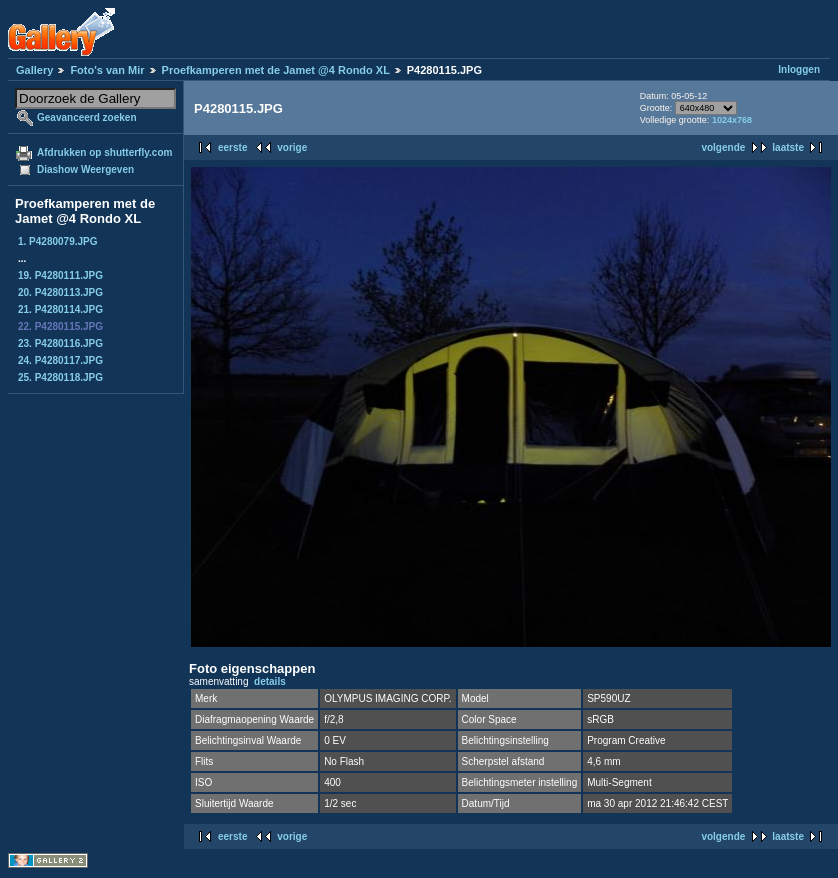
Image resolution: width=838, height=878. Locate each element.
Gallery (34, 70)
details (270, 681)
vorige (292, 147)
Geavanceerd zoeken (87, 117)
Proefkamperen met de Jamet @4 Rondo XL (276, 70)
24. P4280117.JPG (60, 360)
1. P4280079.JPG (58, 241)
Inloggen (799, 69)
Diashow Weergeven (85, 169)
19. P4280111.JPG (60, 275)
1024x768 (732, 120)
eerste (232, 147)
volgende (723, 147)
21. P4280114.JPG (60, 309)
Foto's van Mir (107, 70)
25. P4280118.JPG (60, 377)
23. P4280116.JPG (60, 343)
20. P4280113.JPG (60, 292)
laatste (788, 147)
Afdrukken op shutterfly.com (104, 152)
